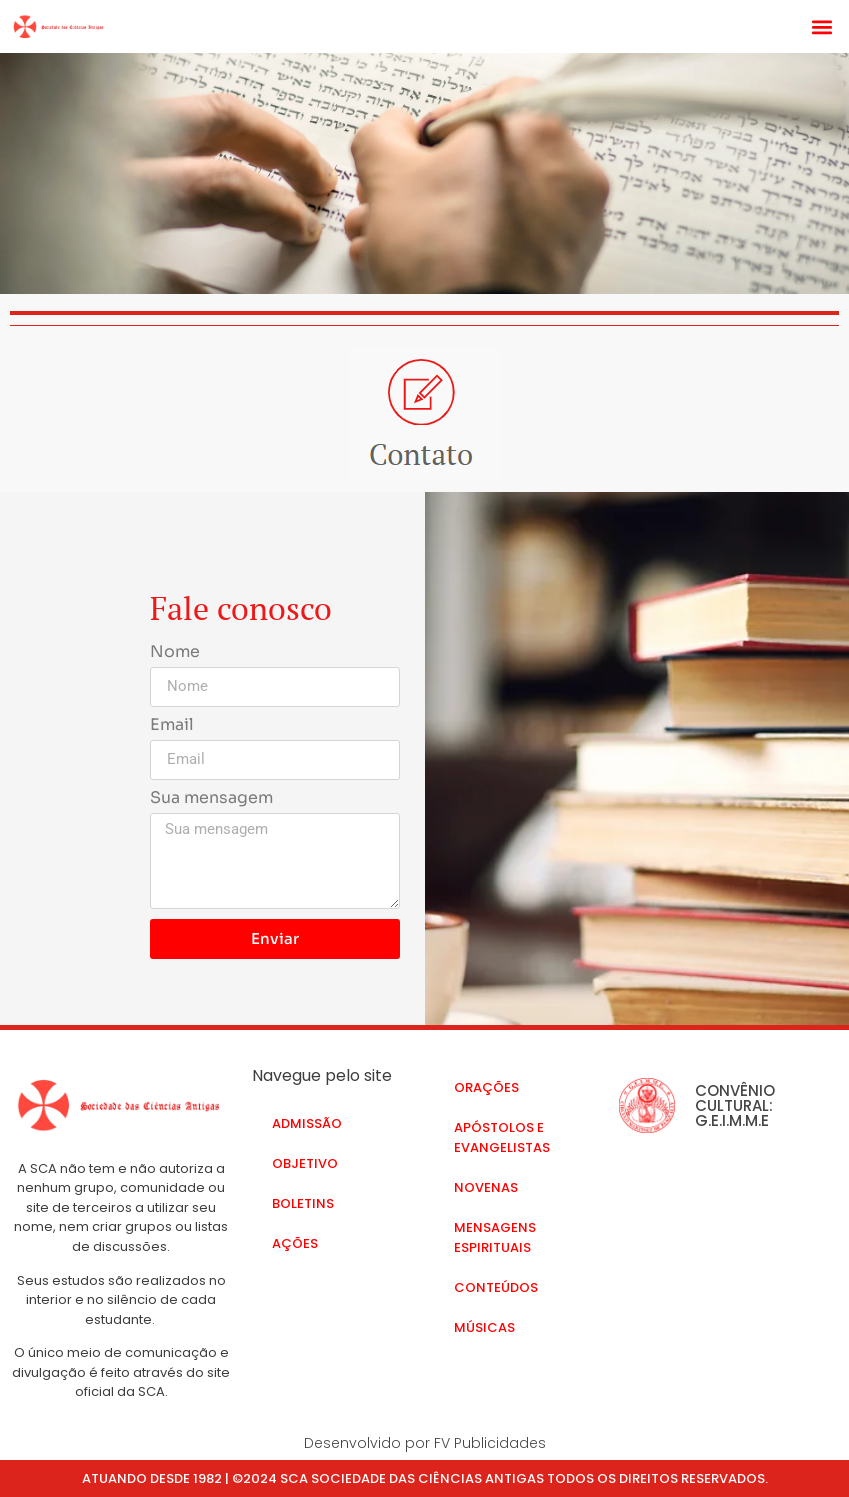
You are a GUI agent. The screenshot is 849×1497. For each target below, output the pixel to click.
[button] (822, 26)
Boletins (303, 1203)
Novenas (486, 1187)
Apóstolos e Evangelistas (502, 1137)
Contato (488, 1367)
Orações (486, 1087)
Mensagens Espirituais (495, 1237)
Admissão (307, 1123)
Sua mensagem (211, 799)
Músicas (484, 1327)
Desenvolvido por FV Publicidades (425, 1443)
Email (172, 726)
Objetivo (305, 1163)
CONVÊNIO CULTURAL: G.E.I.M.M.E (735, 1105)
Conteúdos (496, 1287)
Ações (295, 1243)
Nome (175, 653)
